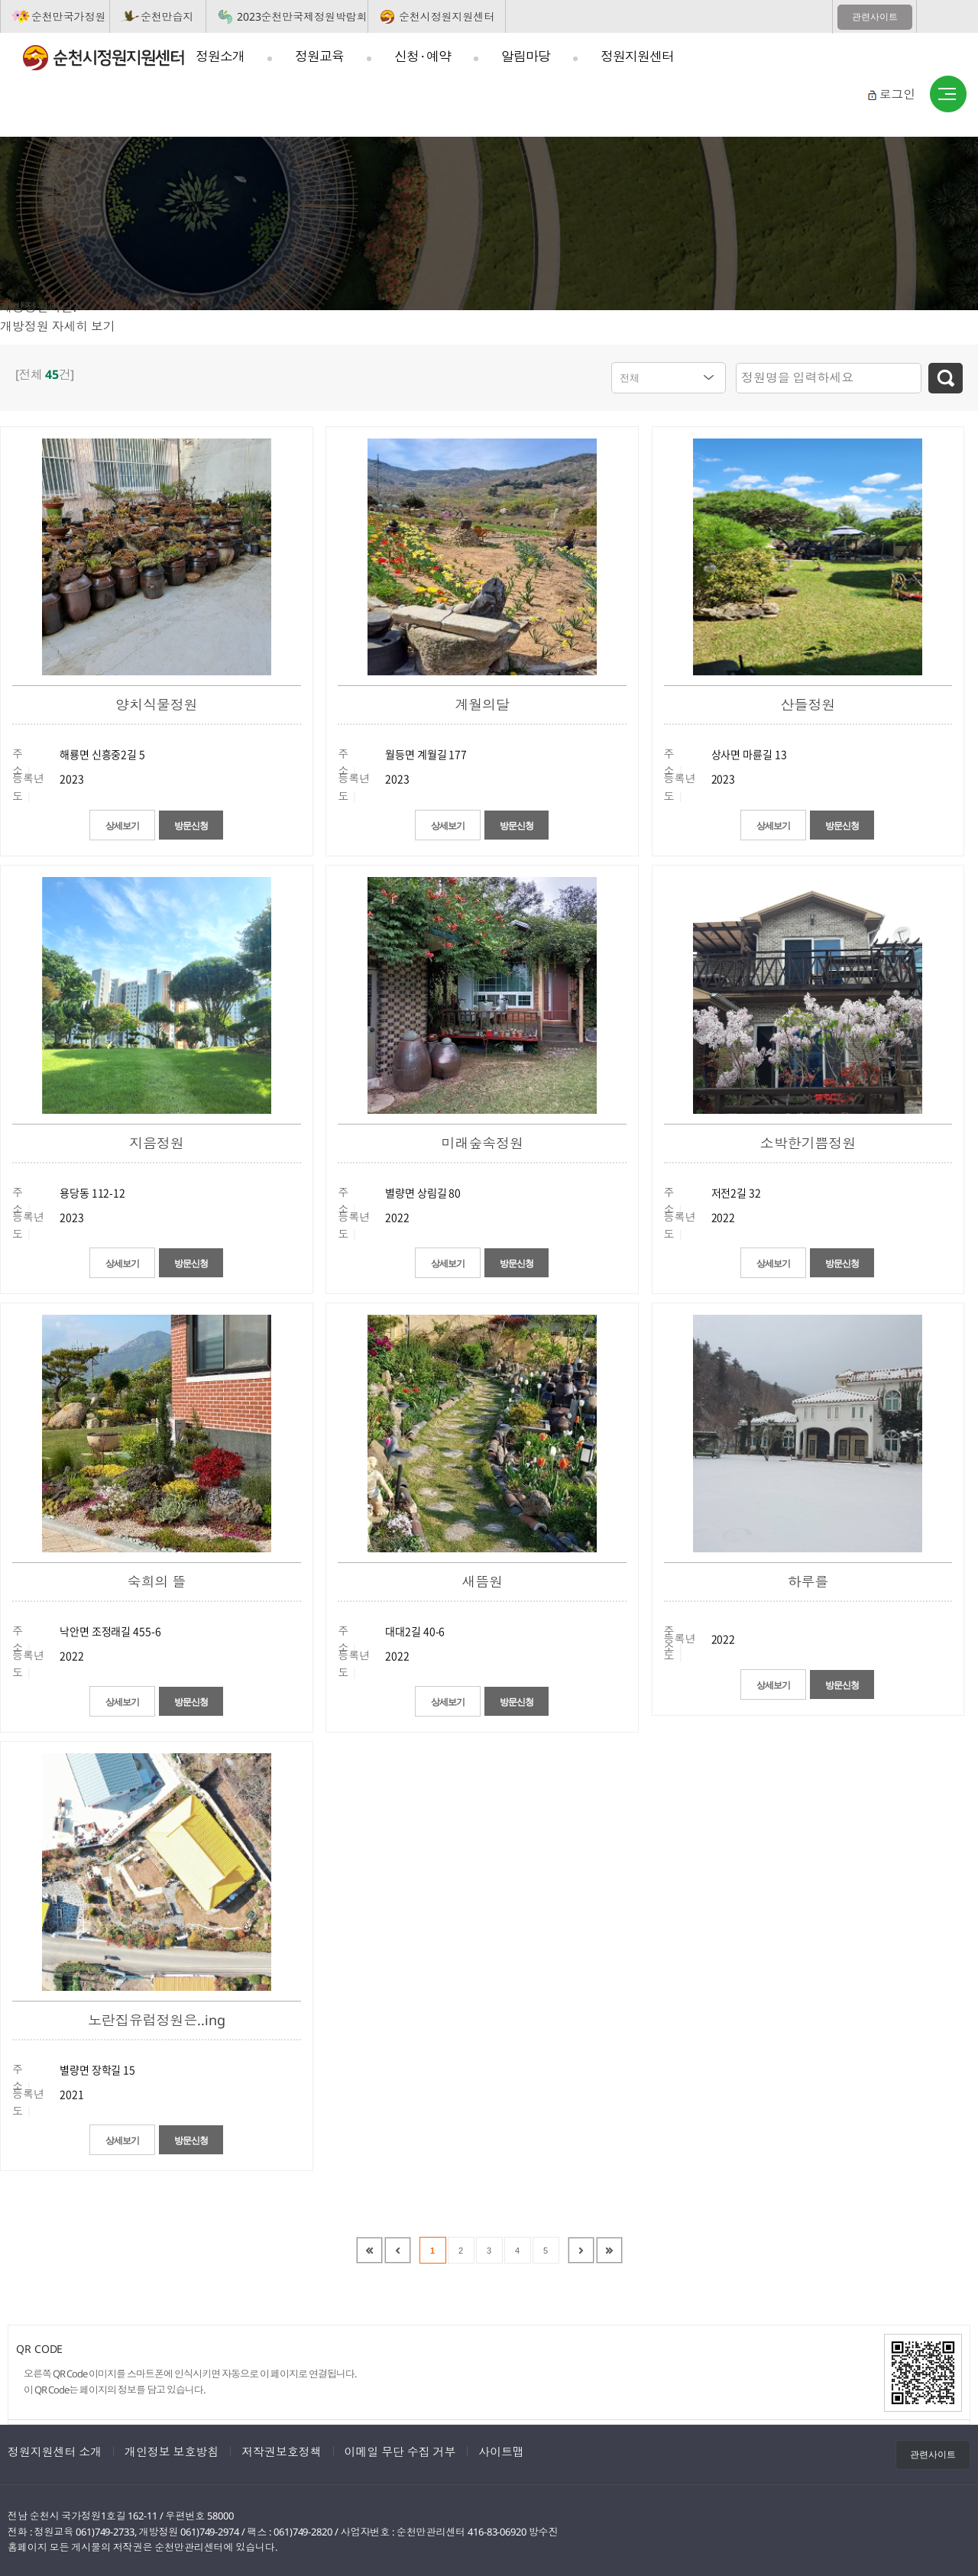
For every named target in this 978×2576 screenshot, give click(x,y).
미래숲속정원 (482, 1140)
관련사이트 (875, 16)
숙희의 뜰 (157, 1579)
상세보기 (109, 823)
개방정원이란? (39, 307)
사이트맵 (948, 95)
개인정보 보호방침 (172, 2449)
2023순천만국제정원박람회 (302, 16)
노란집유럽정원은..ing (156, 2017)
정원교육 (319, 56)
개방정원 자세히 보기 (57, 326)
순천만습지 (167, 16)
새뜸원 (482, 1579)
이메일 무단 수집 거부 (400, 2449)
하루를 (808, 1579)
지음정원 (156, 1140)
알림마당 (525, 56)
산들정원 (808, 702)
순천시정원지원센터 (446, 16)
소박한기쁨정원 (808, 1140)
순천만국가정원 (68, 16)
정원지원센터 (637, 56)
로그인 (897, 94)
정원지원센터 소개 (55, 2449)
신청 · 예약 (422, 56)
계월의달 (482, 702)
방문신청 (208, 823)
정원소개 (220, 56)
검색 (945, 378)
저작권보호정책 (281, 2449)
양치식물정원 (156, 702)
